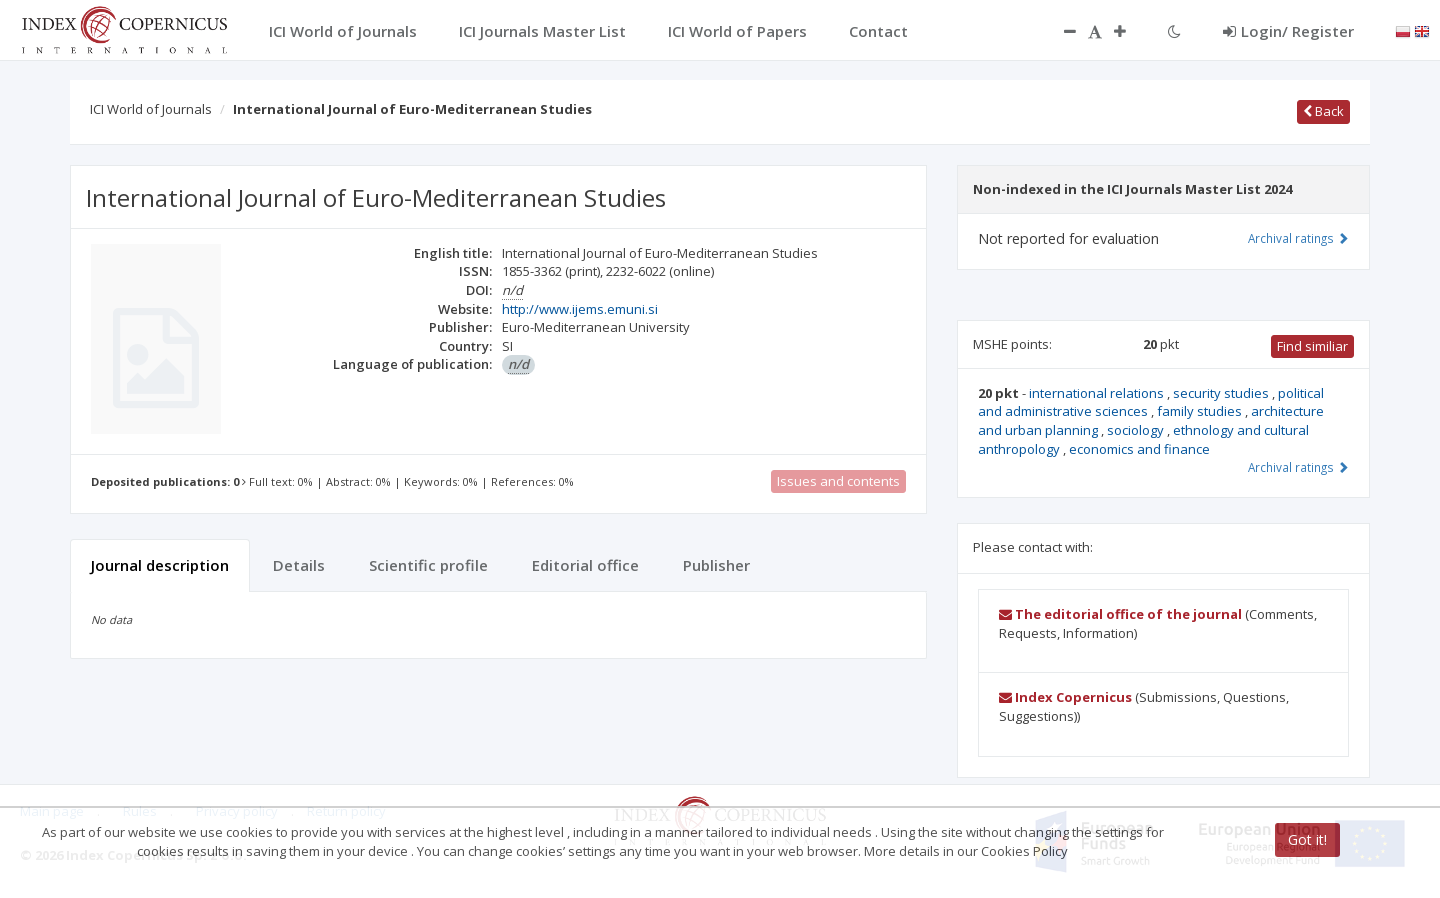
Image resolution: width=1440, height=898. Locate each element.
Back (1323, 111)
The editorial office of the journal (1120, 614)
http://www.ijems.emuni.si (580, 309)
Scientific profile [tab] (428, 565)
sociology (1137, 430)
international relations (1098, 393)
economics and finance (1139, 449)
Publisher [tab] (716, 565)
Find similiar (1312, 346)
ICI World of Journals (151, 109)
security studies (1222, 393)
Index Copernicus (1065, 697)
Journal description (160, 565)
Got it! (1307, 839)
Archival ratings (1298, 238)
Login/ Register (1288, 31)
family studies (1201, 411)
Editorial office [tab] (585, 565)
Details (299, 565)
